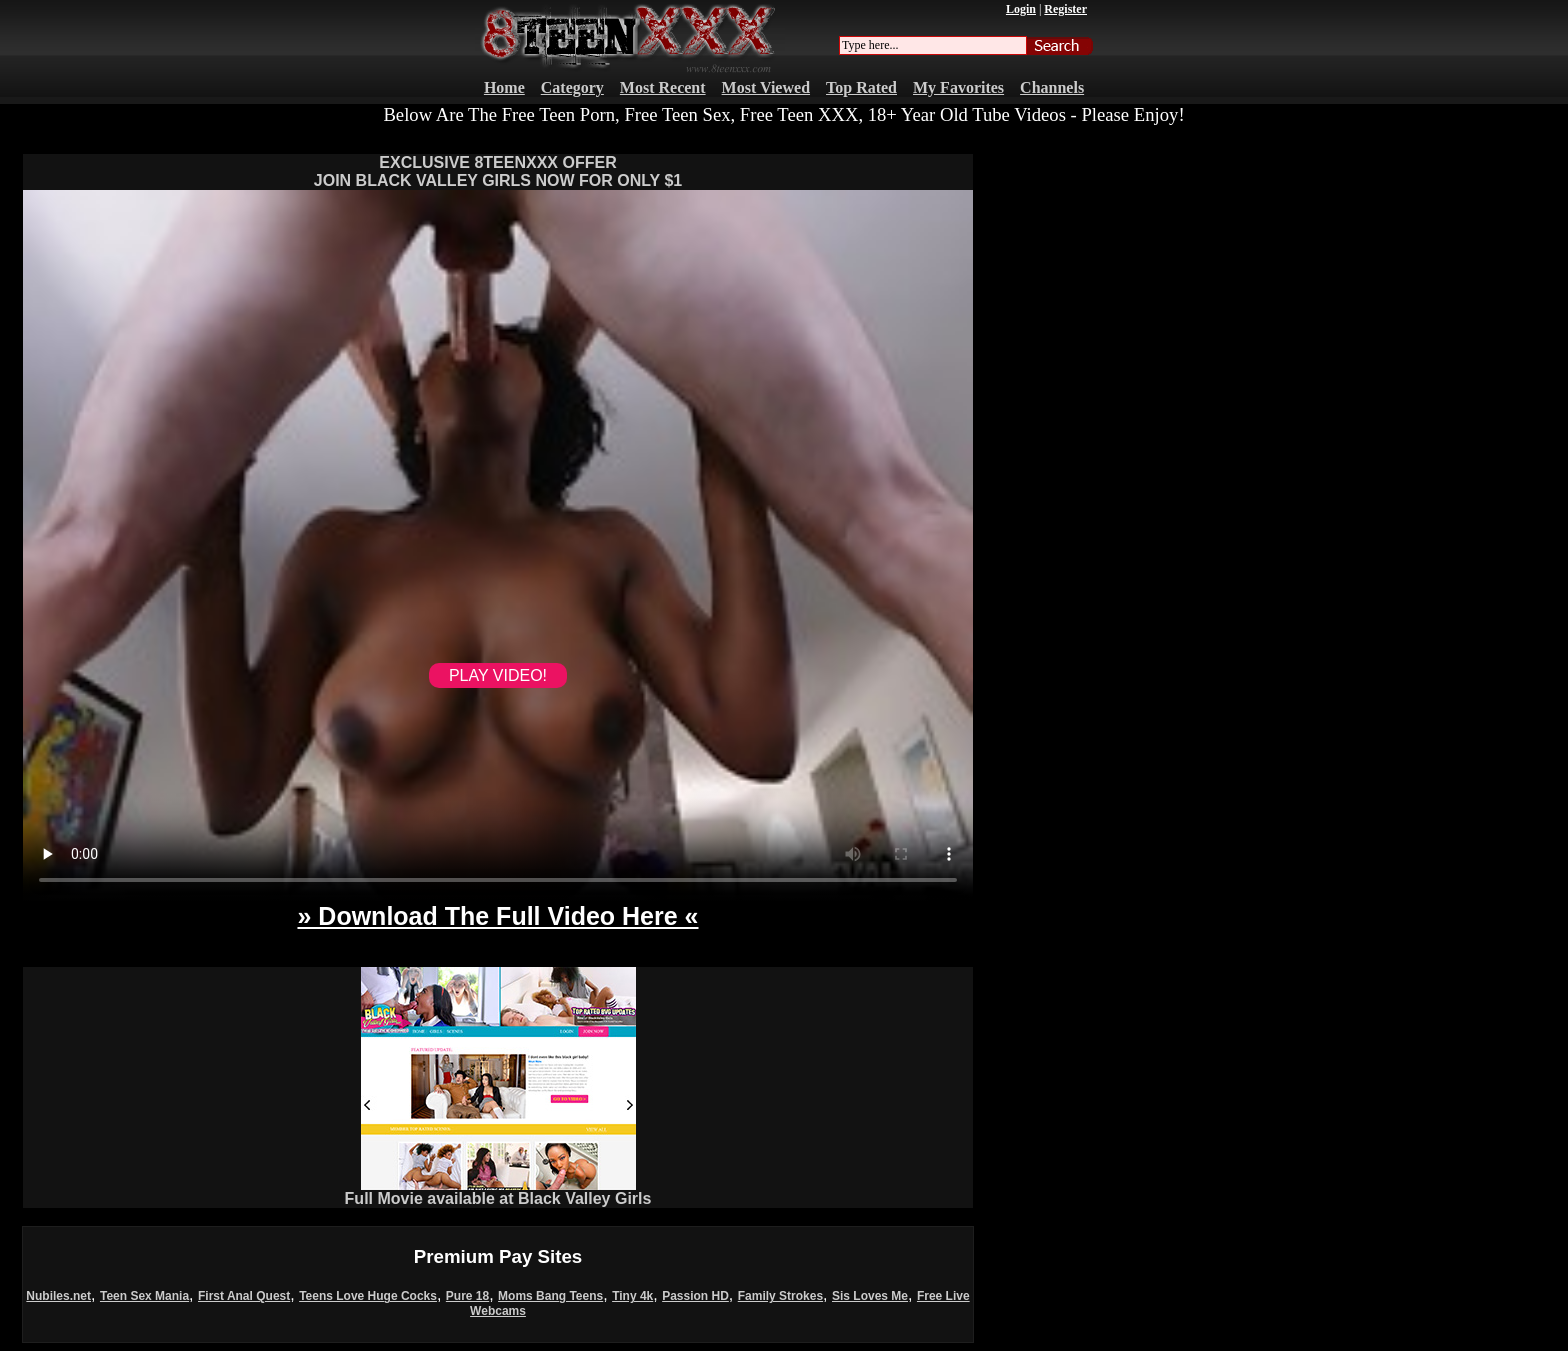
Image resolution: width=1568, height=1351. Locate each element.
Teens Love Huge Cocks (368, 1296)
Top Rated (861, 87)
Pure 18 (467, 1296)
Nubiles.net (58, 1296)
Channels (1052, 87)
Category (572, 87)
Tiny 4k (632, 1296)
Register (1065, 9)
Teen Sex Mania (144, 1296)
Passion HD (695, 1296)
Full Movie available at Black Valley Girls (498, 1191)
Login (1021, 9)
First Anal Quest (244, 1296)
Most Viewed (766, 87)
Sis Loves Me (870, 1296)
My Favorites (958, 87)
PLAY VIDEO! (498, 675)
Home (504, 87)
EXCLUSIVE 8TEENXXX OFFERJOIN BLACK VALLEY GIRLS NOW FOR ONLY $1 (498, 171)
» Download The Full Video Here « (497, 916)
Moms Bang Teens (550, 1296)
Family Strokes (780, 1296)
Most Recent (663, 87)
